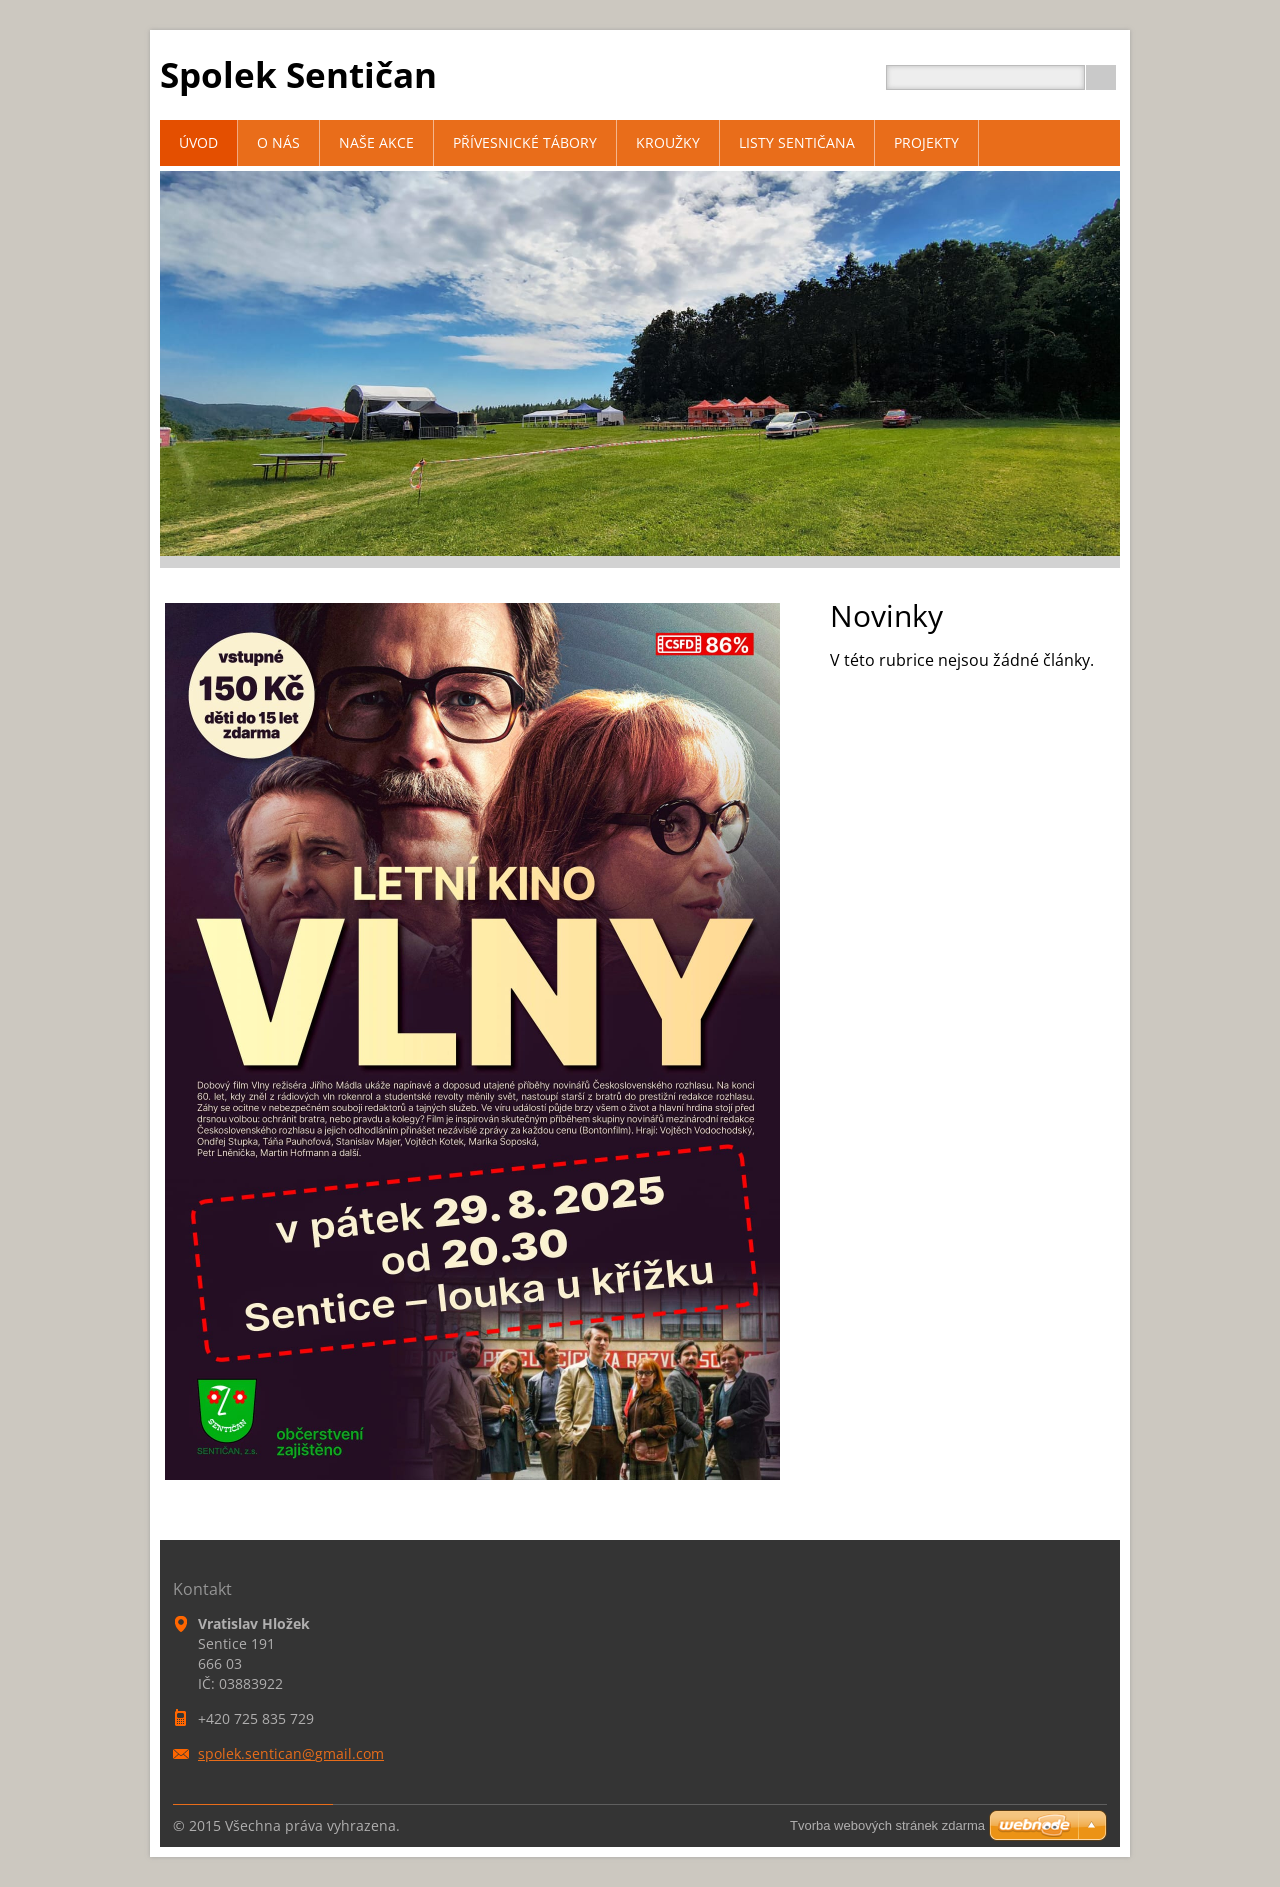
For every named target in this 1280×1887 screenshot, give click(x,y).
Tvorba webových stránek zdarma (887, 1825)
